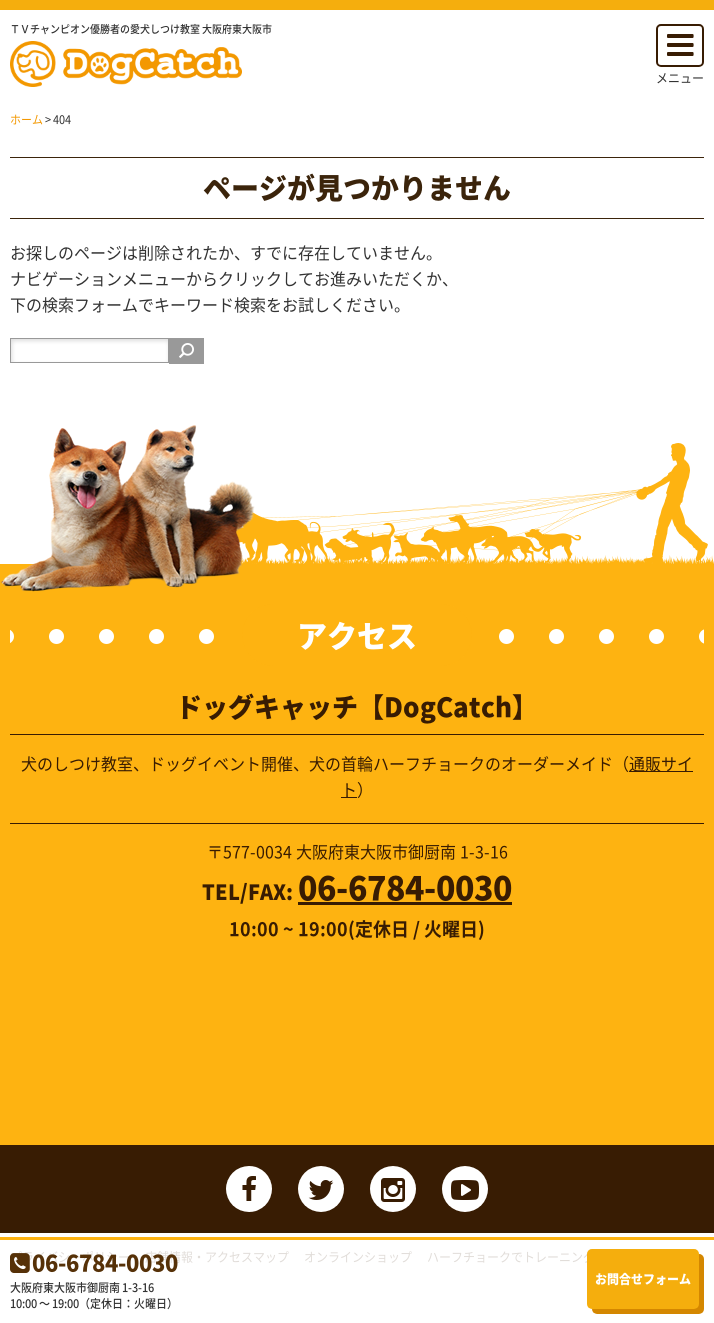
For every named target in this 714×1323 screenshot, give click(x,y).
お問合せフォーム (643, 1279)
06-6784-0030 (105, 1261)
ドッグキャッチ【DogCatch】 (132, 64)
